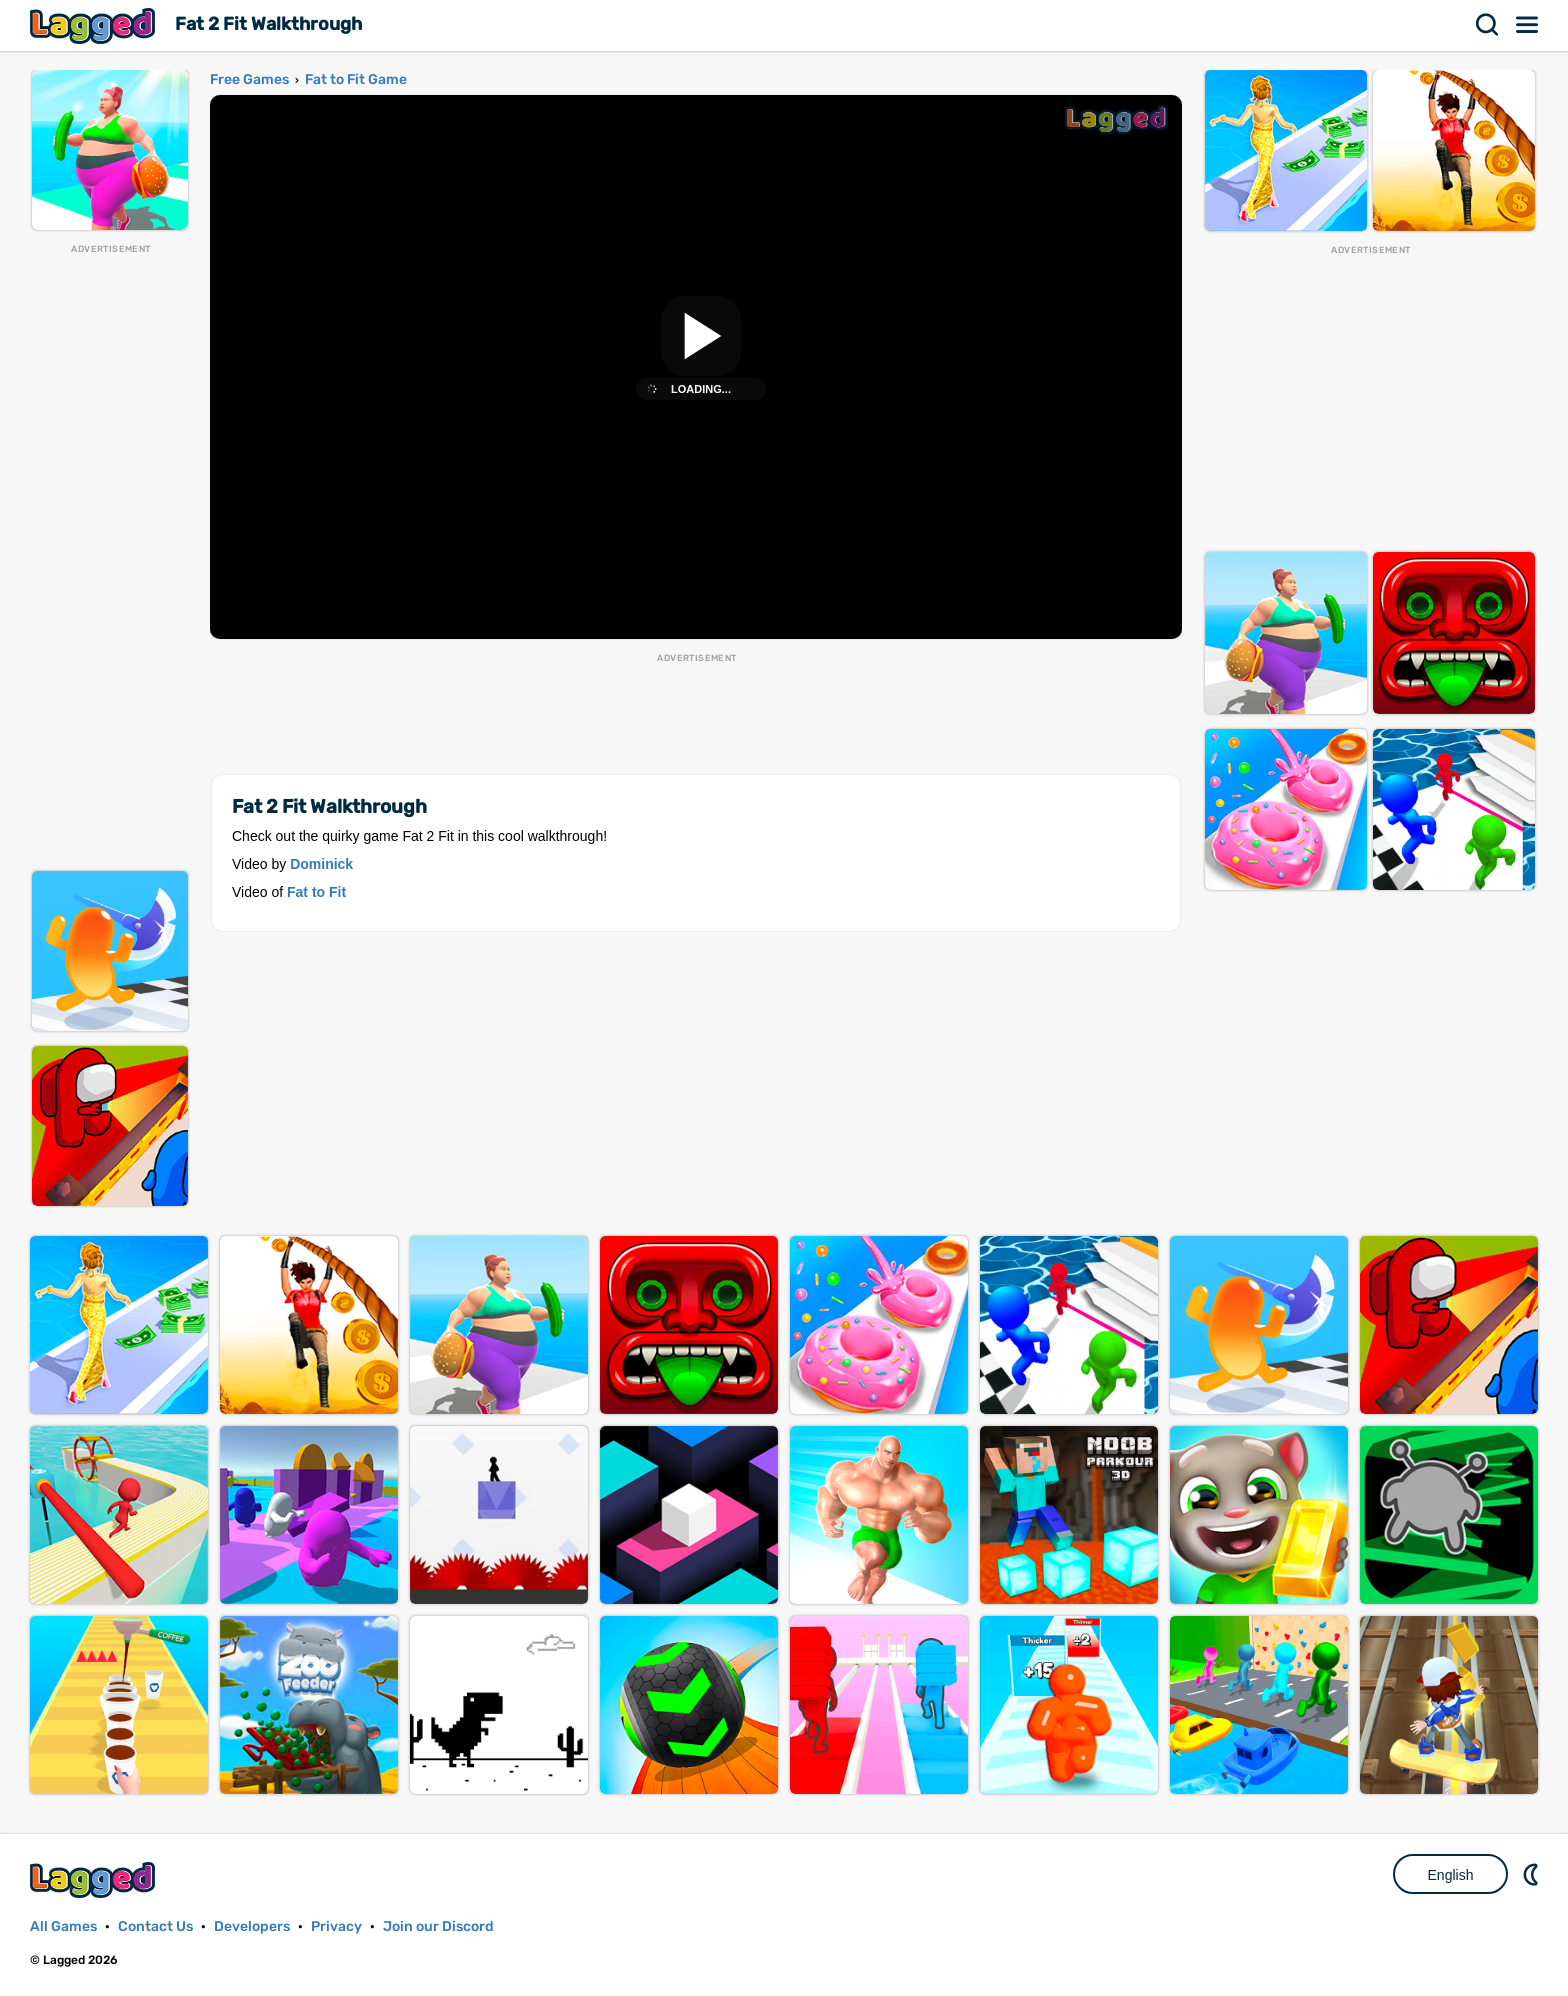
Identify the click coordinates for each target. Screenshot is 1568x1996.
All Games (63, 1926)
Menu (1528, 25)
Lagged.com (95, 1879)
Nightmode (1533, 1874)
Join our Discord (438, 1926)
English (1451, 1875)
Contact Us (155, 1926)
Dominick (321, 864)
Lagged (95, 25)
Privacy (336, 1926)
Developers (252, 1926)
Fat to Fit (316, 892)
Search (1488, 25)
